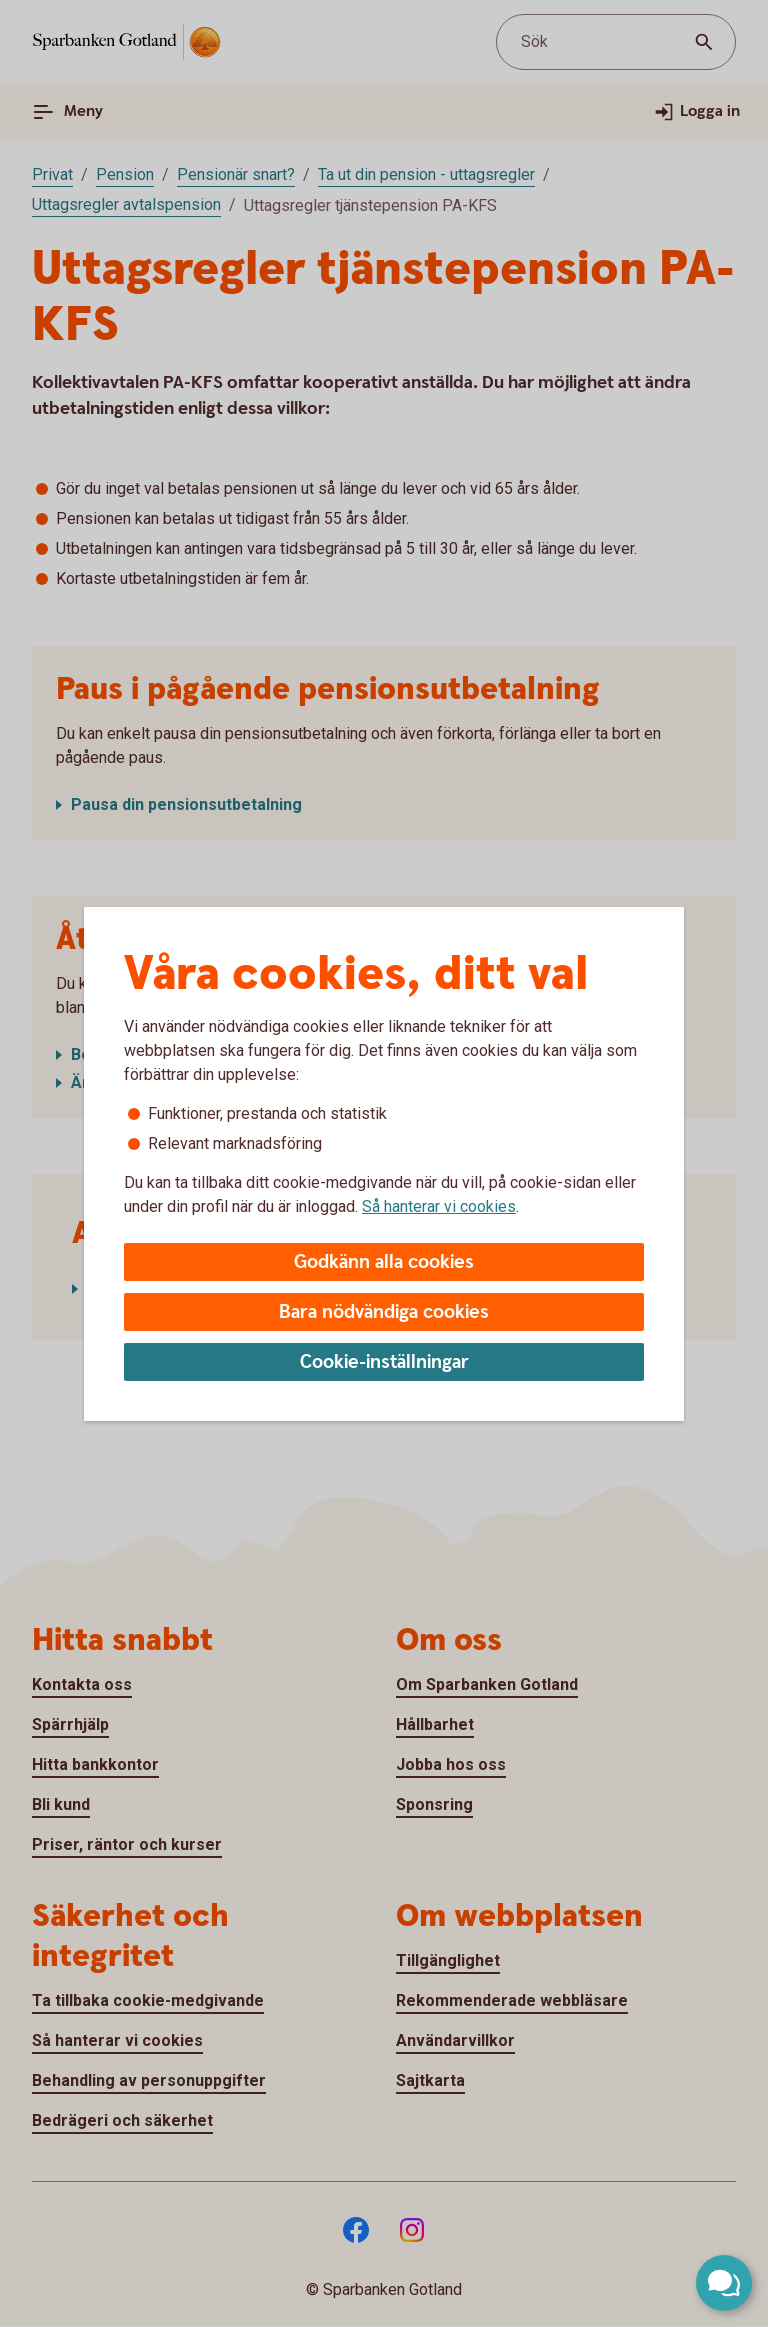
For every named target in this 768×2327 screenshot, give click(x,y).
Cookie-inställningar (384, 1362)
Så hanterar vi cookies (439, 1206)
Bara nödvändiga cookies (384, 1312)
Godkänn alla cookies (384, 1262)
